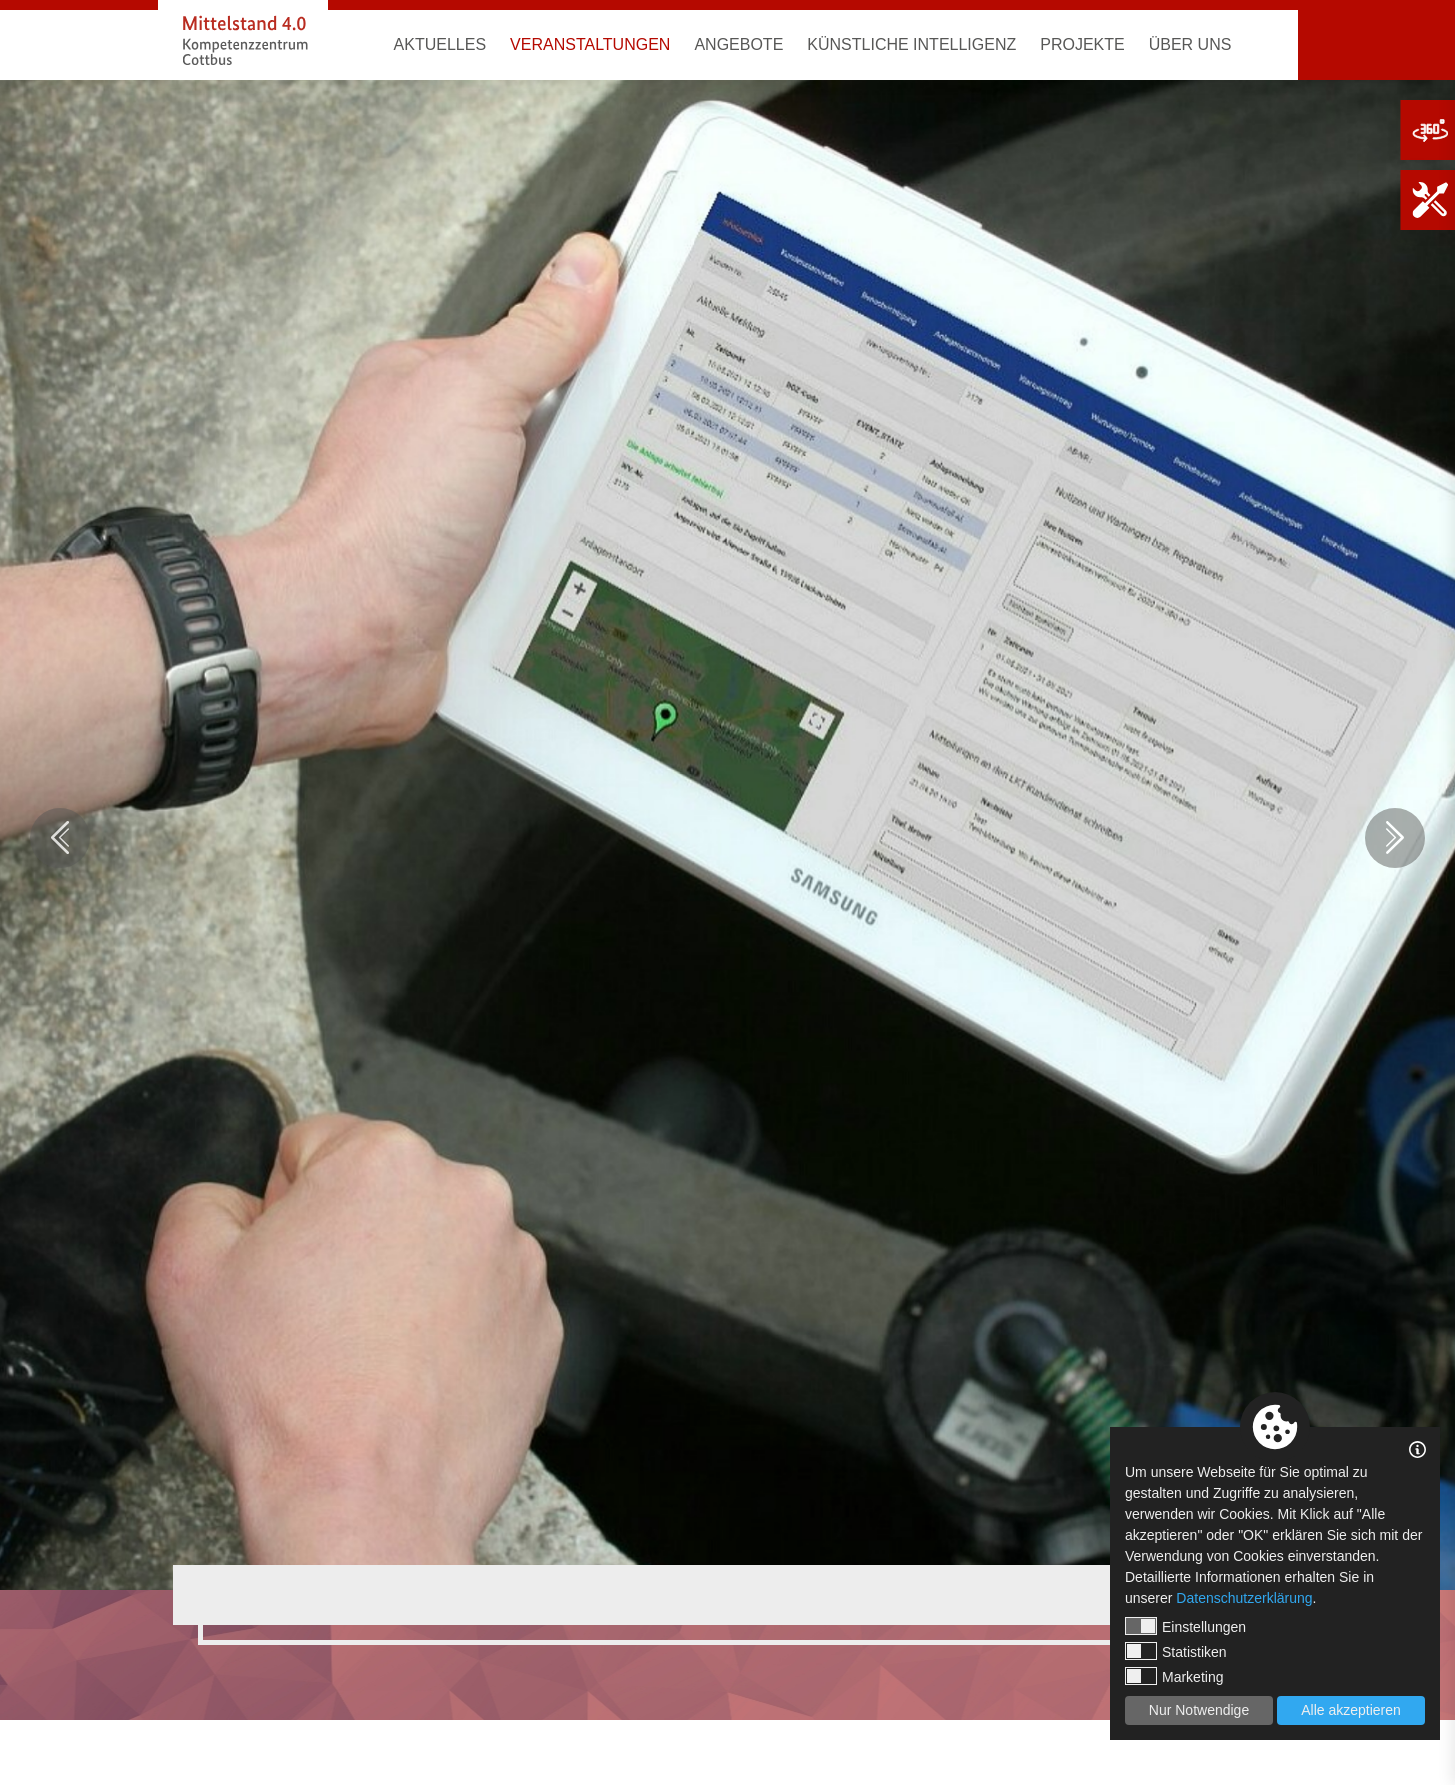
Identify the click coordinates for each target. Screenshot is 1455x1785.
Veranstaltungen (590, 44)
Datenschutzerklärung (1244, 1598)
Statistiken (1176, 1651)
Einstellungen (1185, 1626)
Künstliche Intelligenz (911, 44)
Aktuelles (440, 44)
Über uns (1190, 44)
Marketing (1174, 1676)
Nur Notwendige (1199, 1710)
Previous (60, 838)
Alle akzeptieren (1351, 1710)
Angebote (738, 44)
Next (1395, 838)
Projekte (1082, 44)
